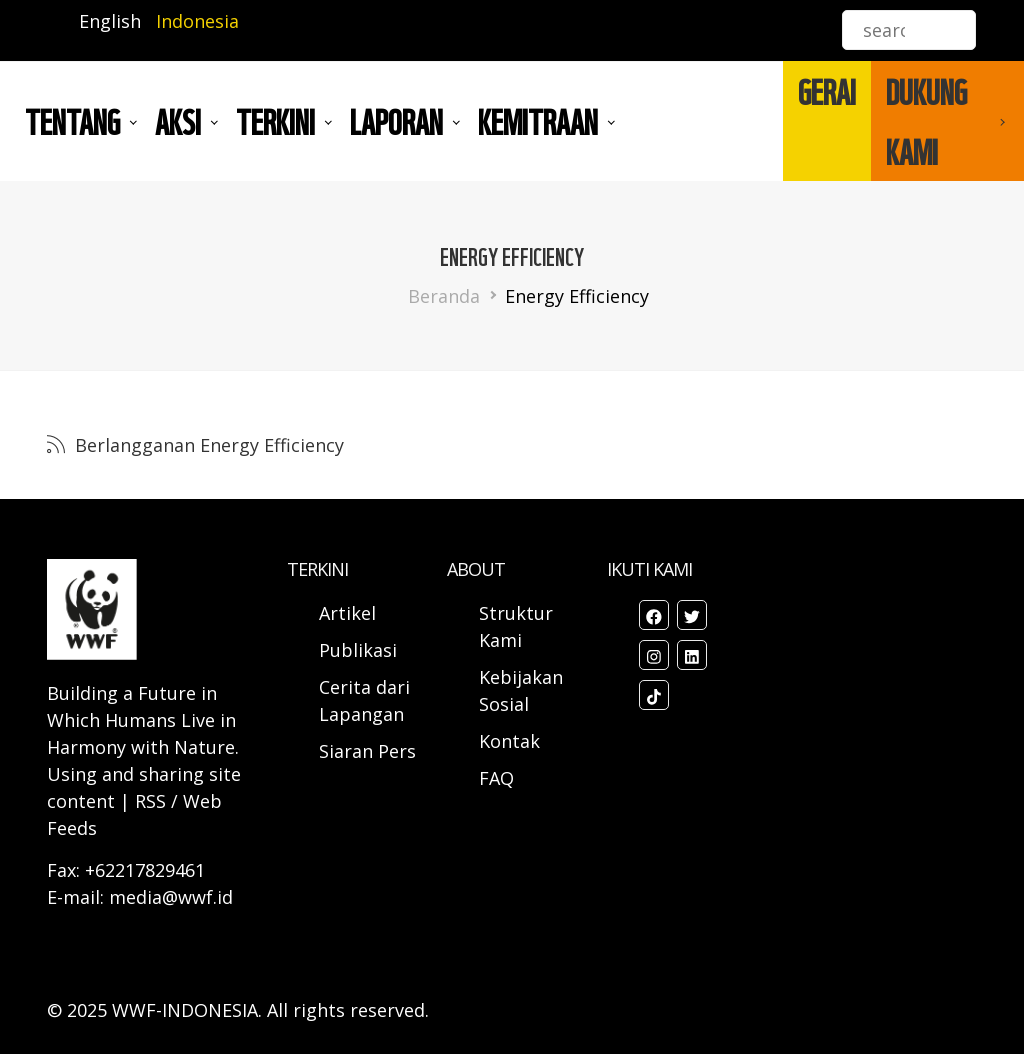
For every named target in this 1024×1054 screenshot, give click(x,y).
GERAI (827, 91)
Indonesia (197, 21)
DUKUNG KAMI (926, 121)
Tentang (72, 121)
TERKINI (275, 121)
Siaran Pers (367, 751)
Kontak (509, 741)
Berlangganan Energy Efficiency (207, 445)
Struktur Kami (516, 626)
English (110, 21)
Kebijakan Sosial (521, 690)
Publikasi (358, 650)
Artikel (350, 613)
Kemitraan (538, 121)
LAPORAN (396, 121)
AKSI (178, 121)
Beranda (444, 296)
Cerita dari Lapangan (364, 700)
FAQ (496, 778)
